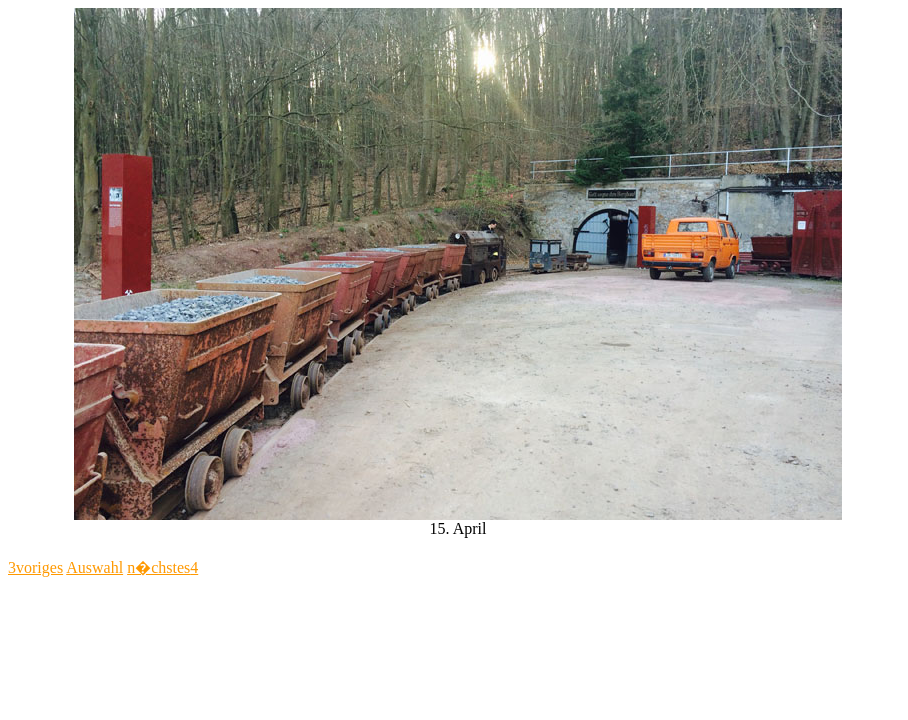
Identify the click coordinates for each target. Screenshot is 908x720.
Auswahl (94, 567)
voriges (35, 567)
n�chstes (162, 567)
